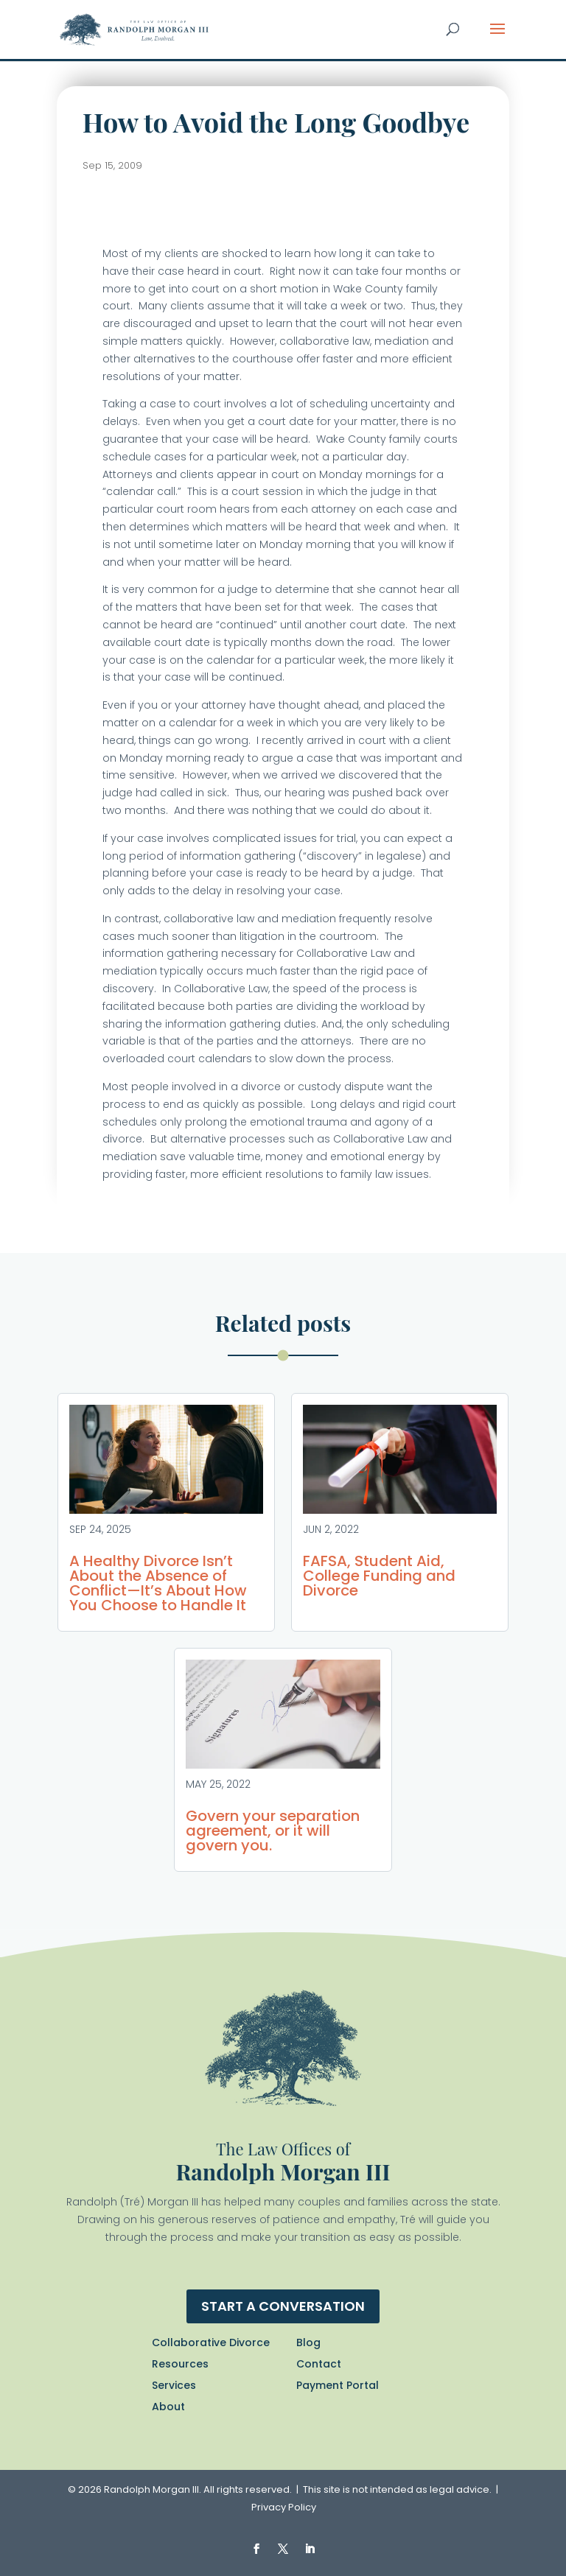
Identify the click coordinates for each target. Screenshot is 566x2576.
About (168, 2406)
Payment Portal (337, 2385)
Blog (308, 2342)
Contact (318, 2363)
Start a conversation (283, 2306)
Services (174, 2385)
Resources (180, 2363)
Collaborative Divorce (211, 2342)
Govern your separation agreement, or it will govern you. (273, 1830)
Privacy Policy (283, 2507)
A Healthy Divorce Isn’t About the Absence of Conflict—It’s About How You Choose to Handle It (158, 1583)
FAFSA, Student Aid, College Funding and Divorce (379, 1576)
